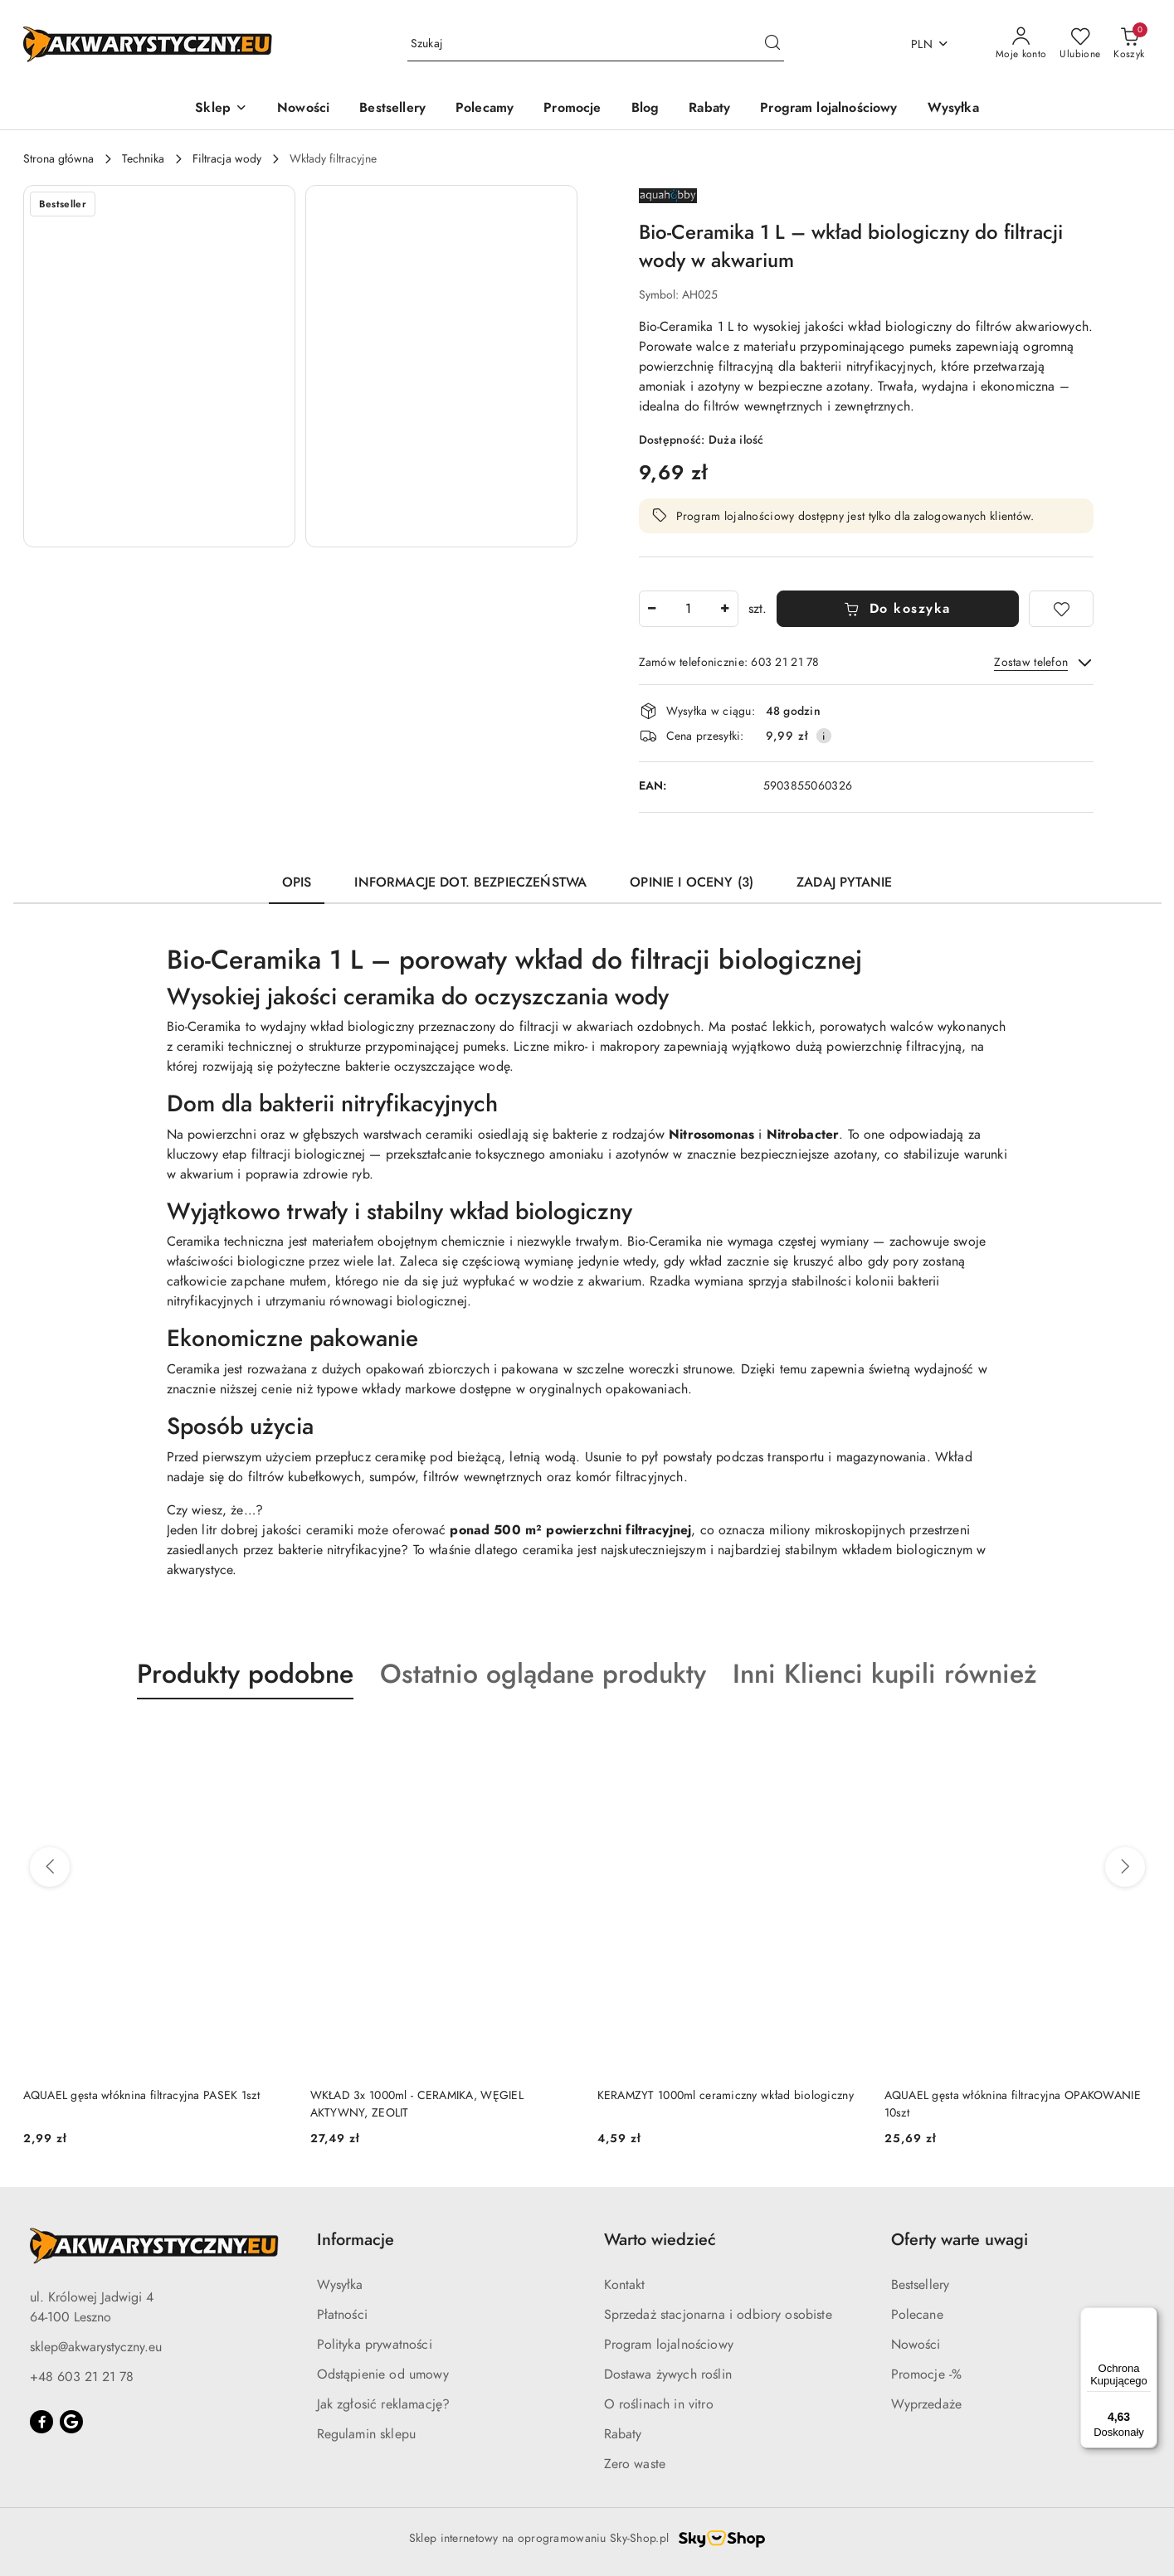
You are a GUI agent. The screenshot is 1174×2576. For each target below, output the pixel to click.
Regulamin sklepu (367, 2434)
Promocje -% (926, 2374)
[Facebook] (41, 2421)
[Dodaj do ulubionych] (1061, 609)
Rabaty (623, 2434)
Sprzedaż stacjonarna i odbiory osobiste (718, 2315)
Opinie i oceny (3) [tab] (691, 882)
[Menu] (1147, 2317)
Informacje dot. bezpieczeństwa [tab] (470, 882)
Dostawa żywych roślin (668, 2374)
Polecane (917, 2315)
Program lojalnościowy (668, 2344)
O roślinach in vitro (659, 2404)
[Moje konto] (1021, 44)
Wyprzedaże (926, 2404)
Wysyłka (340, 2285)
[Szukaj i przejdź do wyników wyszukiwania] (772, 44)
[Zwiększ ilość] (725, 608)
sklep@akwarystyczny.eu (96, 2347)
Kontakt (624, 2285)
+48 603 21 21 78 (82, 2377)
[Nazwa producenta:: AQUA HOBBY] (668, 195)
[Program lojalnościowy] (828, 109)
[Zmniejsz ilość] (652, 608)
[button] (221, 109)
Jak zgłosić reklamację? (384, 2404)
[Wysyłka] (953, 109)
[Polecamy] (484, 109)
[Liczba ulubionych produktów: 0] (1080, 44)
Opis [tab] (297, 882)
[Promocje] (572, 109)
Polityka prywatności (374, 2344)
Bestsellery (920, 2285)
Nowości (916, 2344)
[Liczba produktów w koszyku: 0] (1129, 44)
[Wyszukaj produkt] (595, 44)
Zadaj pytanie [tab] (844, 882)
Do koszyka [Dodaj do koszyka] (897, 609)
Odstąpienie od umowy (383, 2374)
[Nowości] (303, 109)
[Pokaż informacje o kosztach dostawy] (824, 736)
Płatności (342, 2315)
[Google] (71, 2421)
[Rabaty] (709, 109)
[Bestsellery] (392, 109)
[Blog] (645, 109)
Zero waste (635, 2464)
